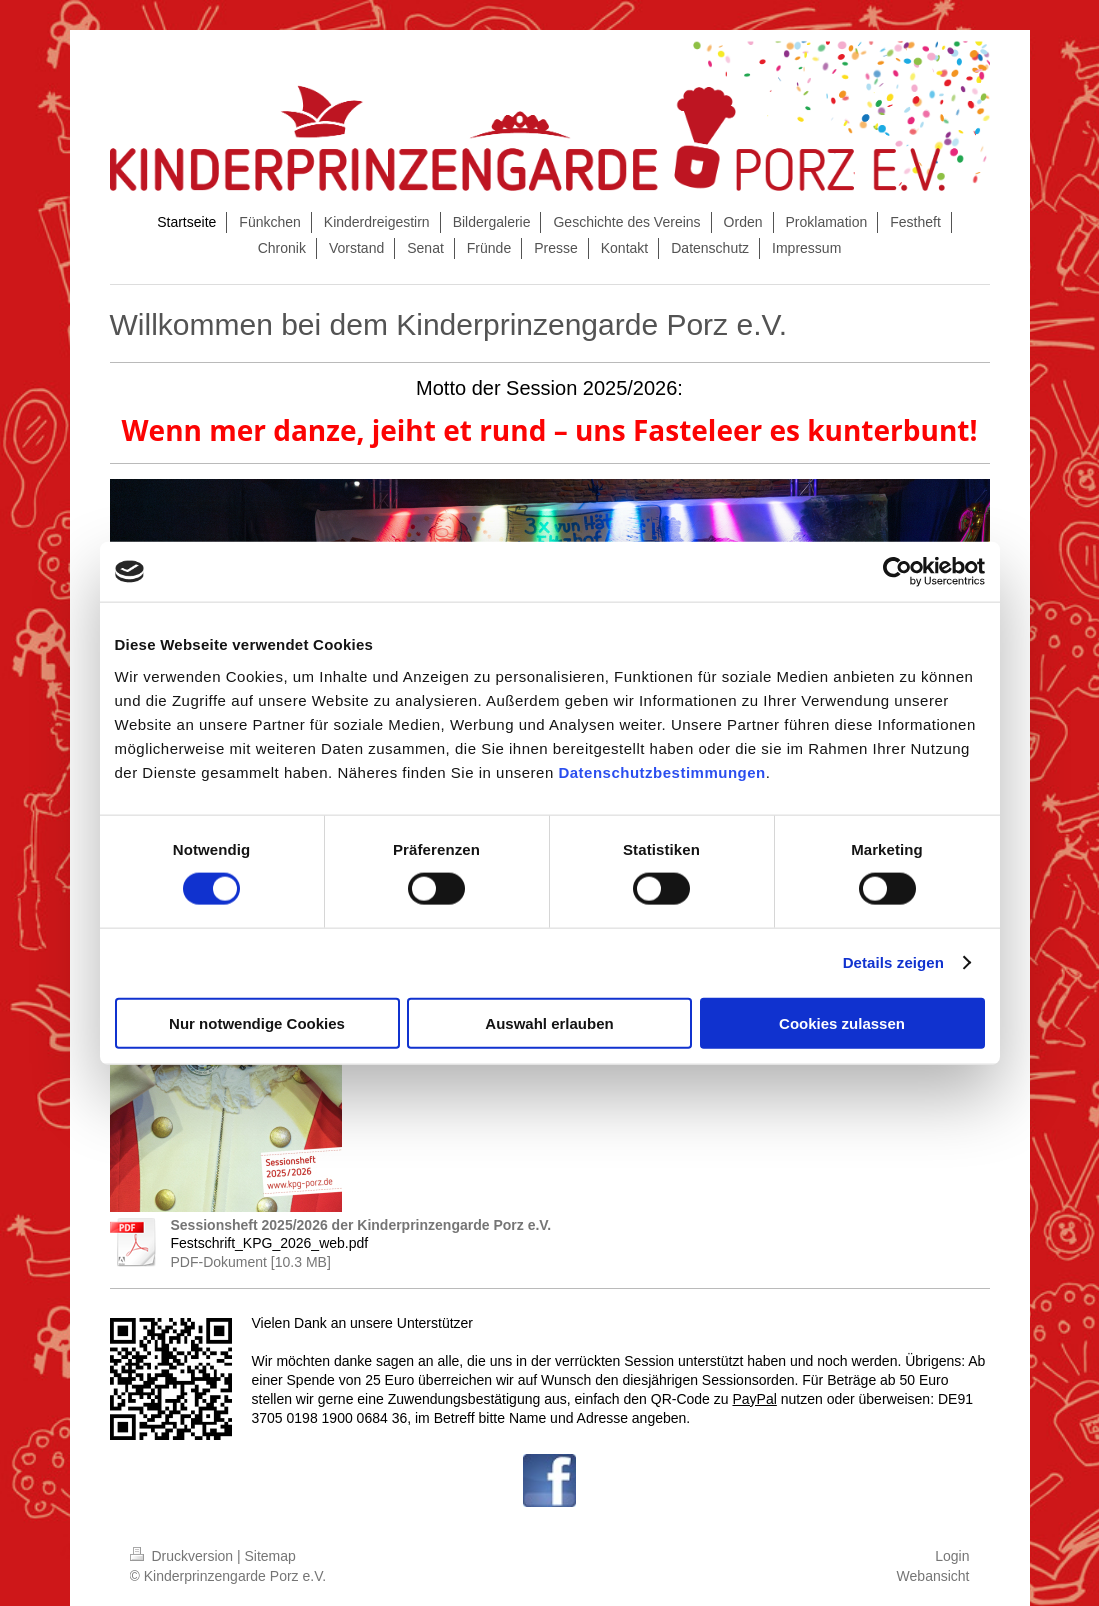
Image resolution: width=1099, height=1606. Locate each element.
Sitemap (270, 1556)
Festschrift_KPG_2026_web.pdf (270, 1243)
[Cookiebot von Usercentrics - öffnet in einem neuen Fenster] (897, 572)
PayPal (754, 1399)
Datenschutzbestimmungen (661, 771)
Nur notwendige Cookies (257, 1022)
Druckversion (183, 1556)
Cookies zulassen (842, 1022)
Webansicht (933, 1576)
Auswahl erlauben (549, 1022)
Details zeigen (893, 962)
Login (952, 1556)
